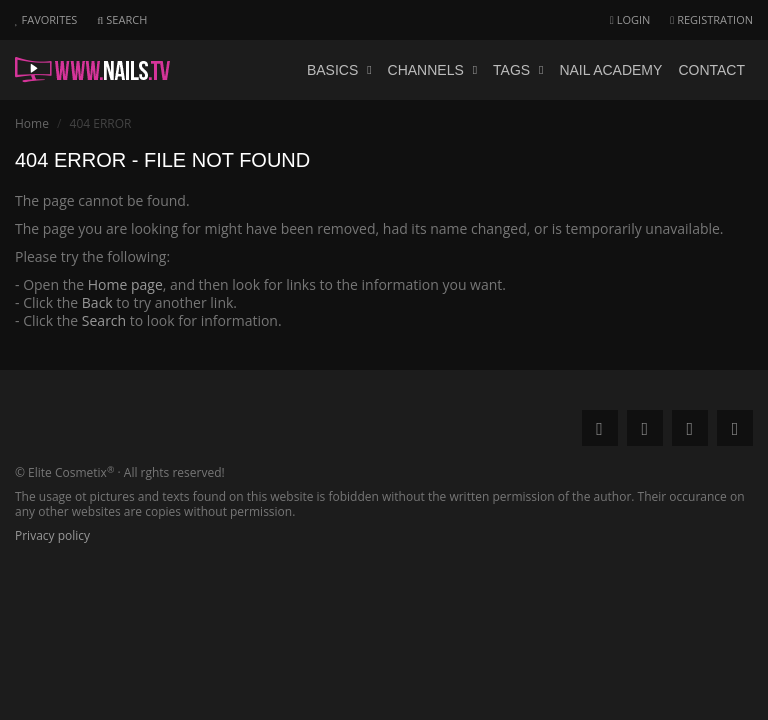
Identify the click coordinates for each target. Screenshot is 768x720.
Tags (518, 70)
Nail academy (610, 70)
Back (97, 302)
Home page (125, 284)
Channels (433, 70)
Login (630, 19)
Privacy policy (52, 535)
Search (104, 320)
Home (32, 123)
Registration (711, 19)
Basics (339, 70)
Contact (711, 70)
